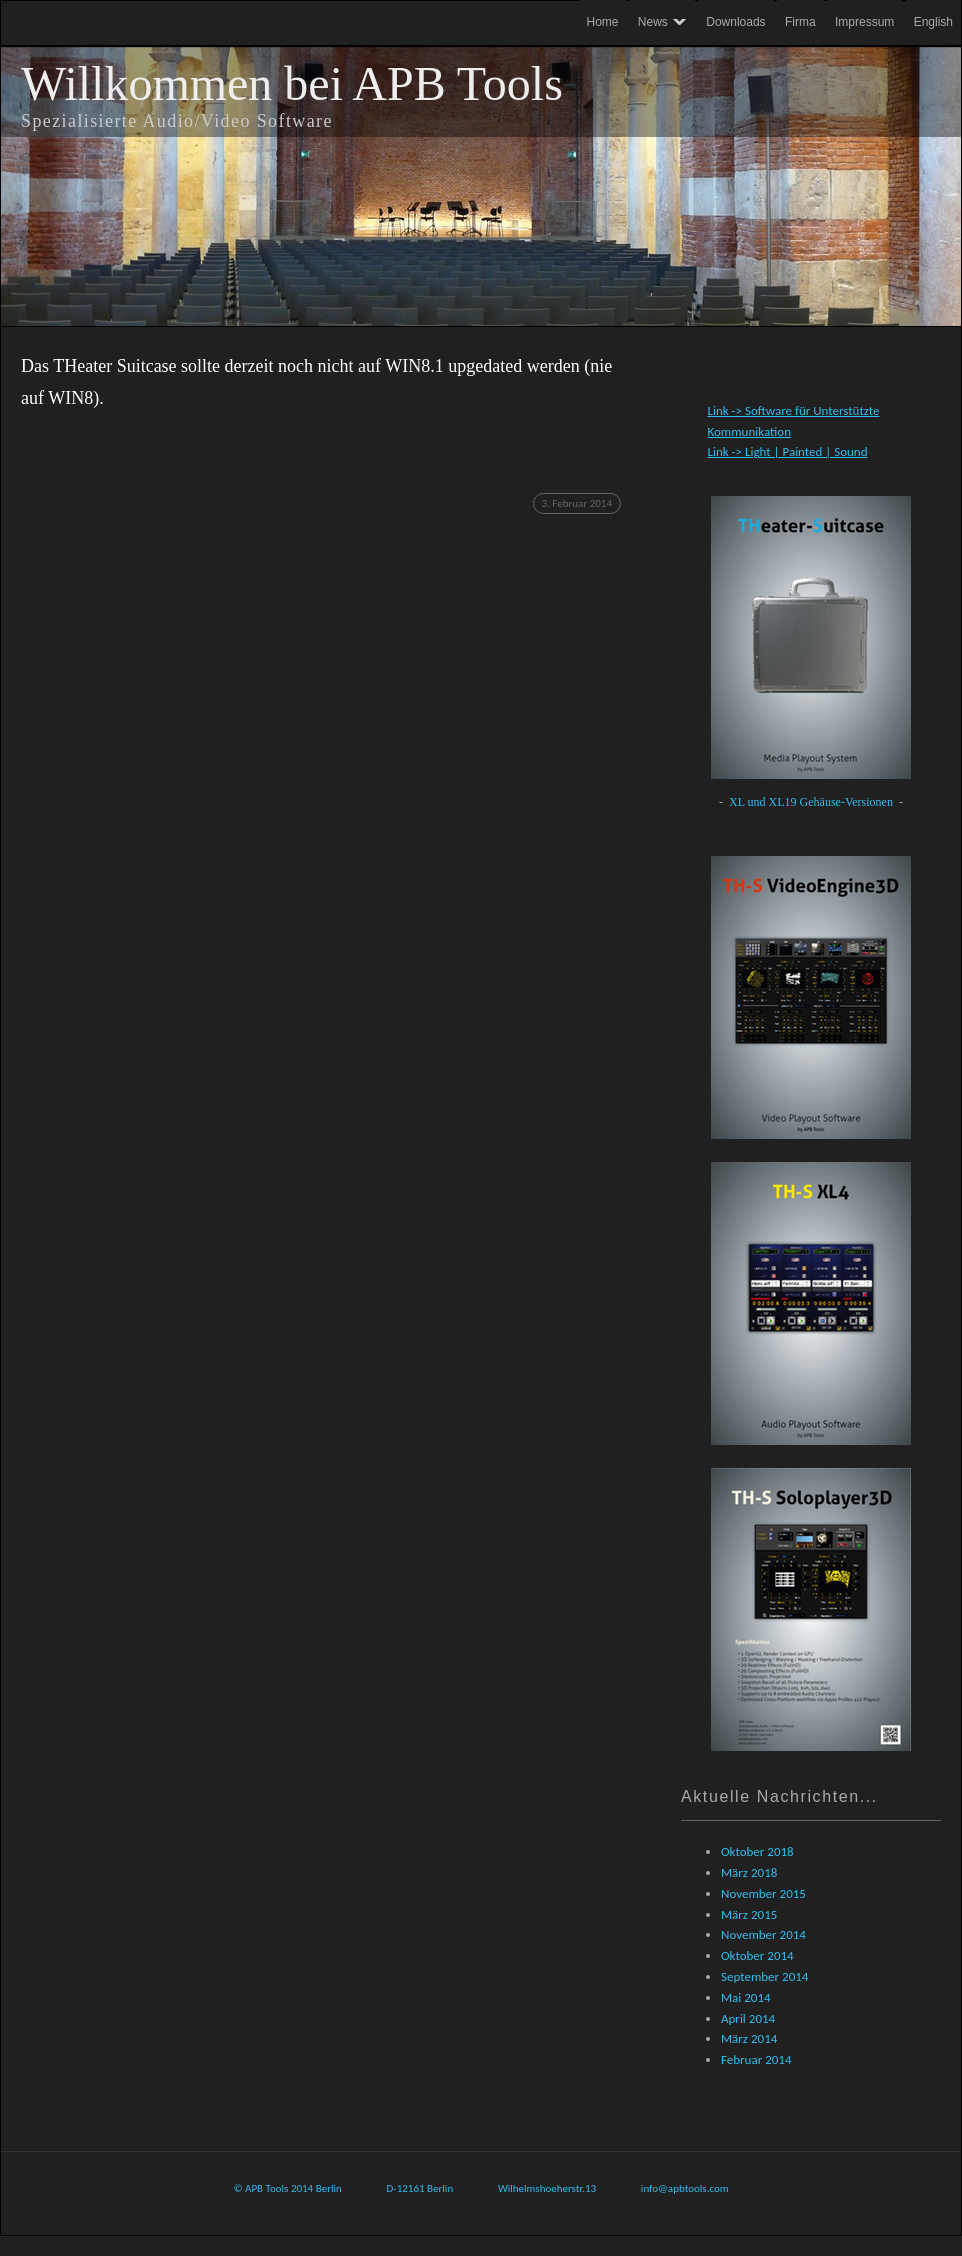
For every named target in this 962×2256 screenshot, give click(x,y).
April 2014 (748, 2018)
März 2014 (749, 2038)
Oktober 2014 (757, 1955)
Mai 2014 (746, 1997)
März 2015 (749, 1914)
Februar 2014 (756, 2059)
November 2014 (763, 1934)
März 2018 (749, 1872)
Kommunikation (749, 431)
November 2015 (763, 1893)
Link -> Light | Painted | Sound (787, 451)
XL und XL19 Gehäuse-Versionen (812, 802)
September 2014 (764, 1976)
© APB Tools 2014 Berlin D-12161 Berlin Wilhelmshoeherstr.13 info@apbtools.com (480, 2188)
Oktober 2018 (757, 1851)
